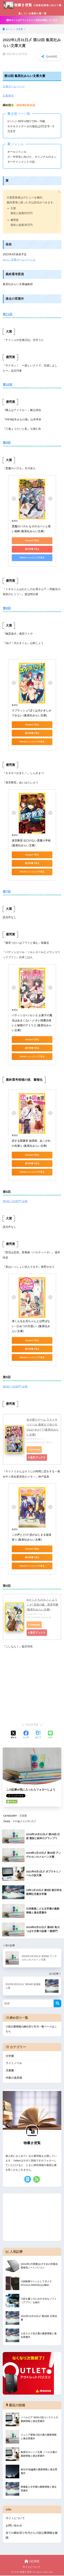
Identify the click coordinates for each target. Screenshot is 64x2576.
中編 (17, 1821)
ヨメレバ (40, 1439)
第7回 (7, 892)
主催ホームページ (14, 87)
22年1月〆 (30, 1821)
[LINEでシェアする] (50, 1735)
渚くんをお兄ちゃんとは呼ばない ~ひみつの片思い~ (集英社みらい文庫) (31, 1326)
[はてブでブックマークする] (38, 1735)
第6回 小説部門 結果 (15, 1201)
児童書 (23, 1816)
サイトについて (15, 2518)
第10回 (7, 385)
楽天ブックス (37, 1457)
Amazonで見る (32, 541)
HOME (32, 2562)
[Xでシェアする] (14, 1735)
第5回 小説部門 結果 (15, 1387)
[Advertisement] (32, 1686)
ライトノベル (14, 2063)
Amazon (35, 1449)
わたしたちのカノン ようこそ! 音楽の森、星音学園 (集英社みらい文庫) (42, 1605)
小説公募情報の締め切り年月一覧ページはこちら (31, 2029)
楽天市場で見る (32, 549)
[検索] (57, 2004)
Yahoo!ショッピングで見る (32, 558)
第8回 (7, 608)
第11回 (7, 315)
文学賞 (10, 2056)
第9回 (7, 443)
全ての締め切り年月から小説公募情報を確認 (32, 2536)
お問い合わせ (14, 2526)
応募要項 (8, 96)
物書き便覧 (32, 7)
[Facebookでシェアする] (26, 1735)
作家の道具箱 (14, 2078)
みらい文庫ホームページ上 (19, 260)
